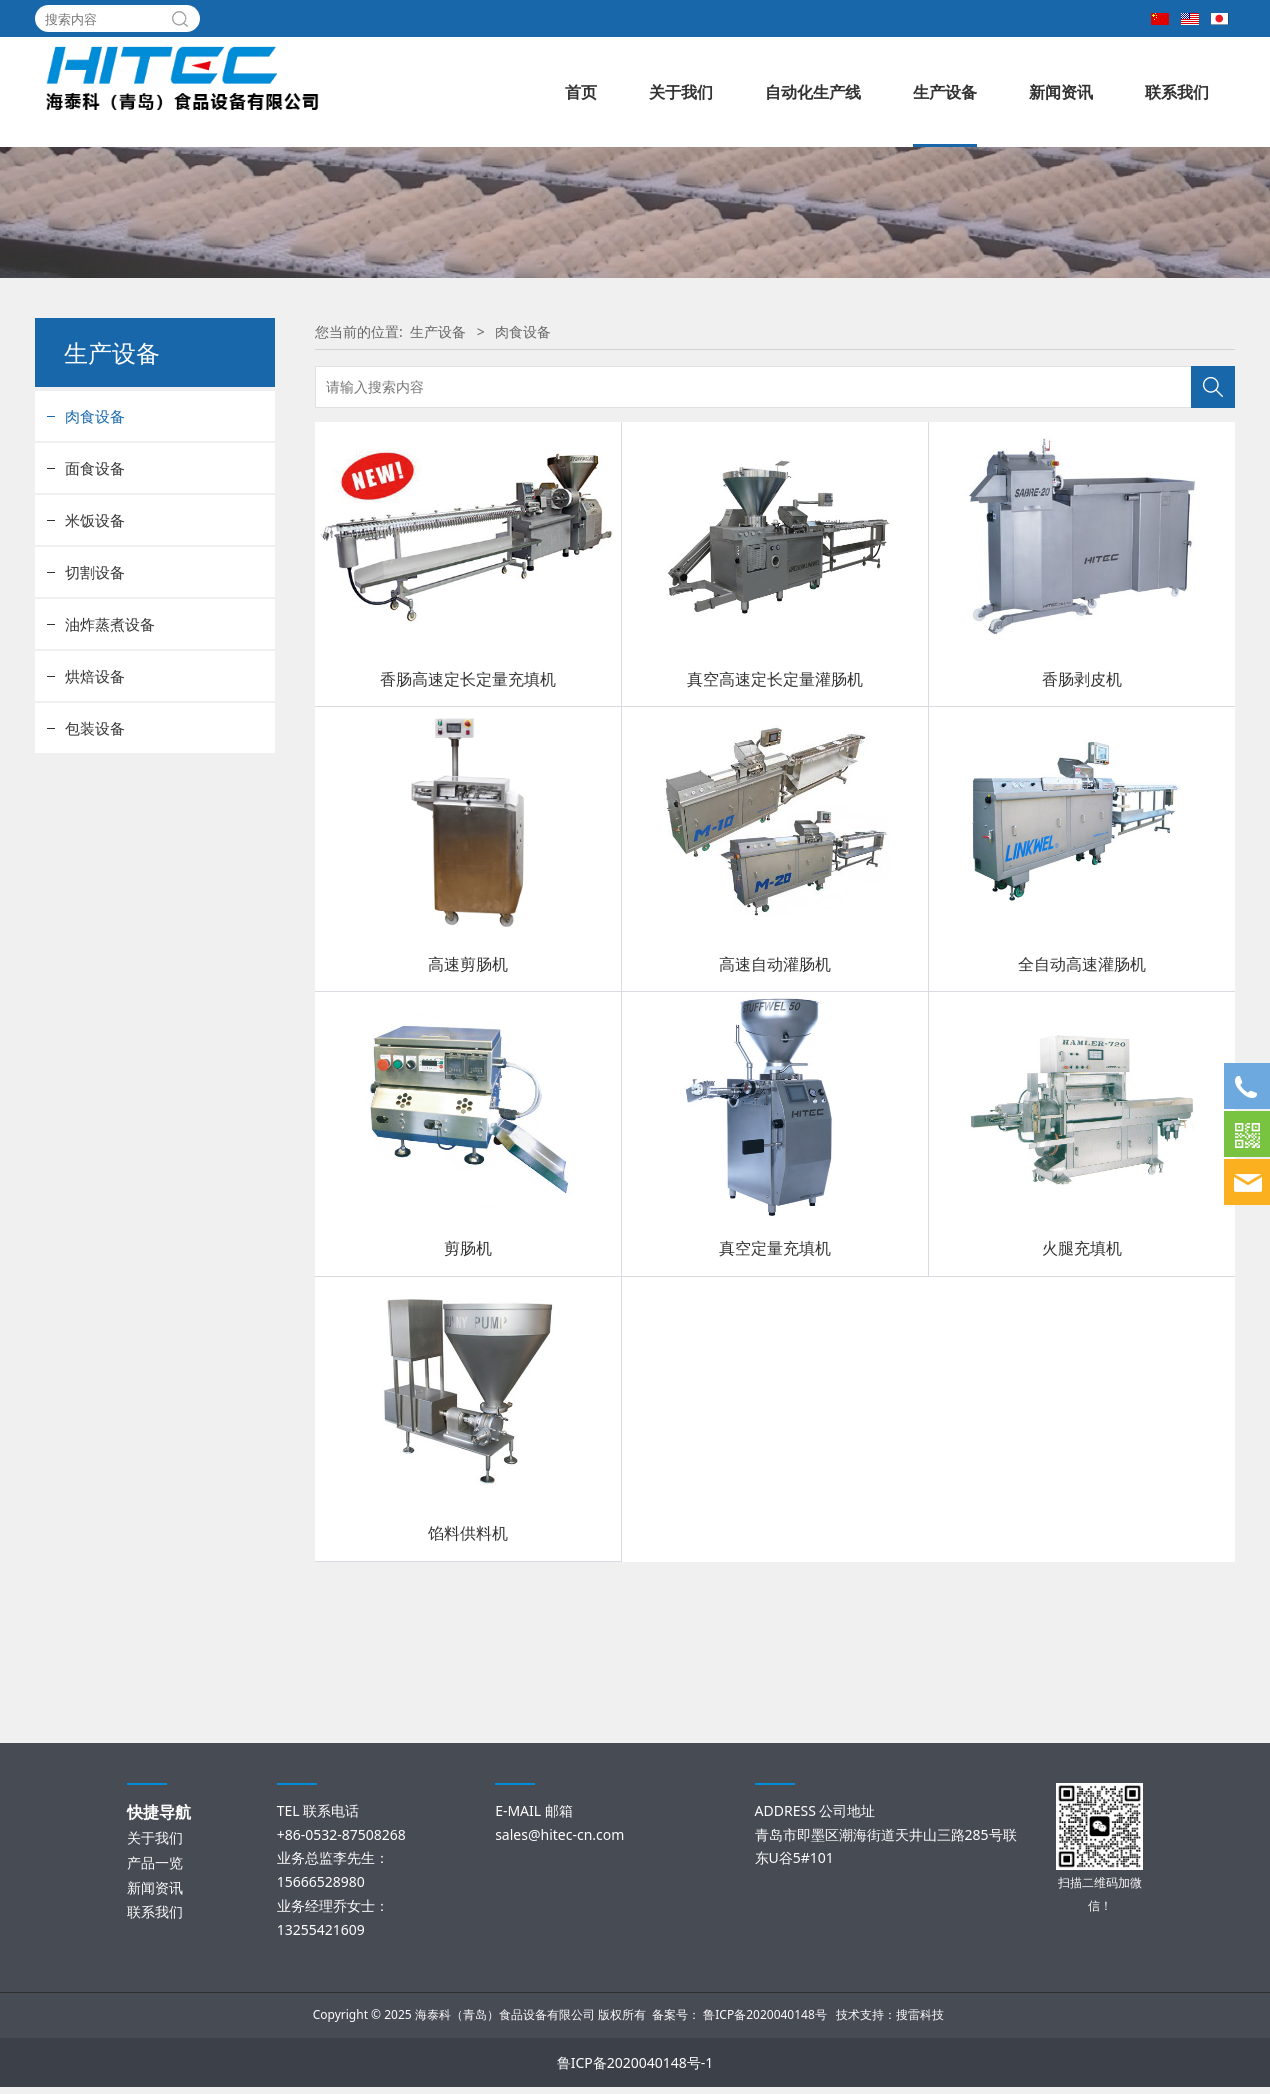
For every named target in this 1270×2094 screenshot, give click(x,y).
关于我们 (681, 92)
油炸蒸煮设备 (110, 772)
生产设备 (945, 92)
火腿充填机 (1082, 1396)
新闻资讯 (1061, 92)
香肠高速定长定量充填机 (468, 826)
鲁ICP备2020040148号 (765, 2021)
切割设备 (95, 720)
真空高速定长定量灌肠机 (775, 826)
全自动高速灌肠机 (1082, 1111)
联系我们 (1177, 92)
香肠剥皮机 (1082, 826)
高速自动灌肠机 (775, 1111)
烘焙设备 (95, 824)
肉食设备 (95, 564)
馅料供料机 (468, 1681)
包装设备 (95, 876)
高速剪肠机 (468, 1111)
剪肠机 (468, 1396)
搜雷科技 (920, 2021)
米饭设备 (95, 668)
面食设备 (95, 616)
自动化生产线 (813, 92)
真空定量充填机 (775, 1396)
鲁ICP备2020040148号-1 (635, 2069)
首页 (581, 92)
